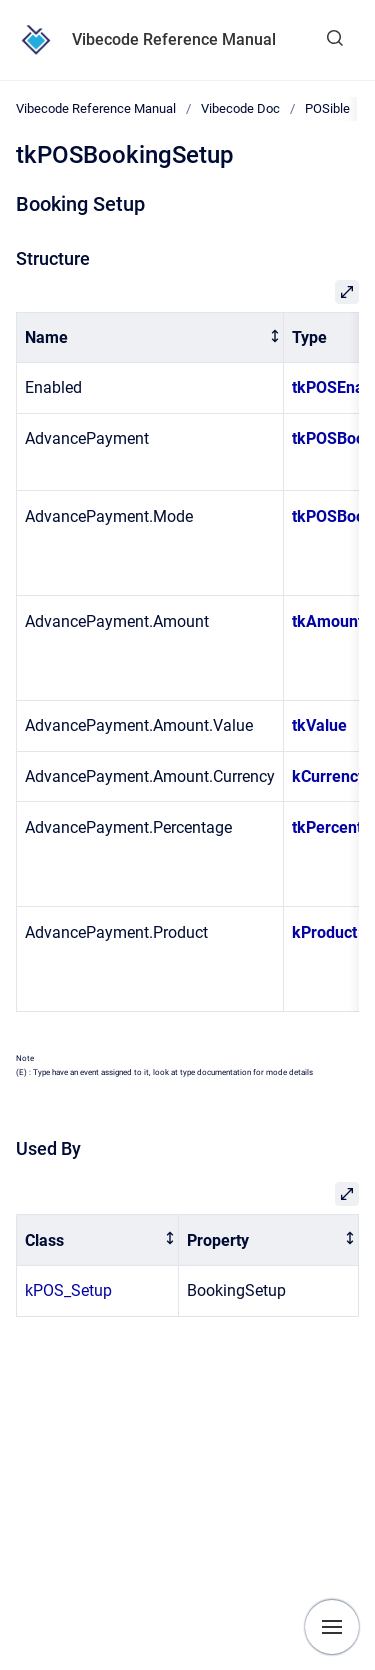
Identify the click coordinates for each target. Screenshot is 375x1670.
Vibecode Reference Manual (174, 39)
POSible (327, 108)
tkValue (319, 725)
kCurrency (329, 776)
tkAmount (327, 621)
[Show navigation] (332, 1627)
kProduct (324, 932)
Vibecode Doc (240, 108)
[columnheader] (150, 337)
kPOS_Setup (68, 1290)
